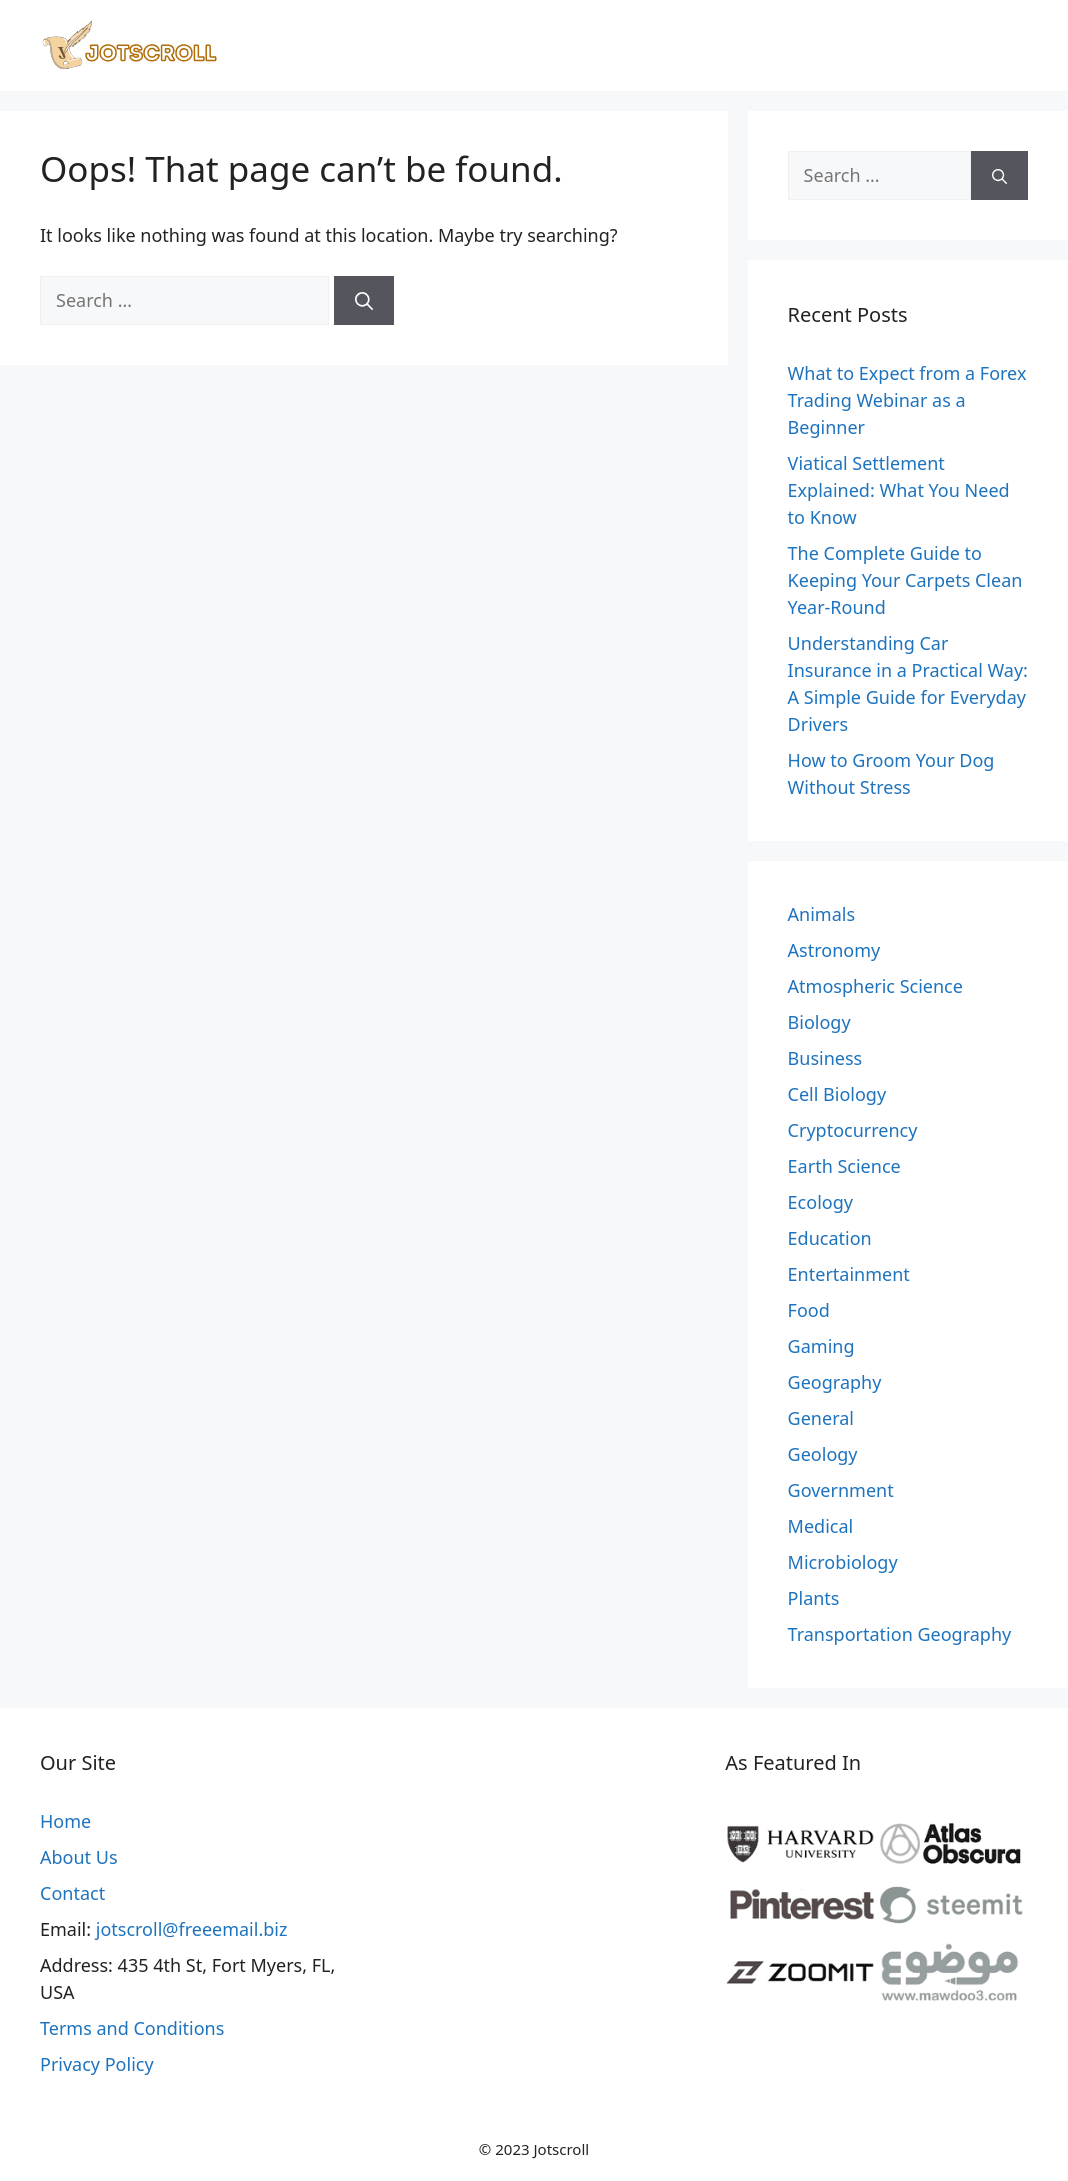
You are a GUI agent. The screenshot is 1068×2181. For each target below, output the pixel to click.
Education (830, 1238)
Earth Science (844, 1166)
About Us (79, 1857)
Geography (835, 1382)
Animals (821, 914)
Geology (823, 1454)
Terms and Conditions (132, 2028)
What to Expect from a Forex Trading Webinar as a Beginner (907, 400)
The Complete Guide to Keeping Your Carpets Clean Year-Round (905, 580)
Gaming (821, 1346)
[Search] (364, 300)
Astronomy (834, 950)
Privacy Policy (97, 2064)
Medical (821, 1526)
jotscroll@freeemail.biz (192, 1929)
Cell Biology (837, 1094)
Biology (819, 1022)
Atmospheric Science (875, 986)
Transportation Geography (900, 1634)
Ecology (820, 1202)
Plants (814, 1598)
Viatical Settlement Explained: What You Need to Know (899, 490)
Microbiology (843, 1562)
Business (825, 1058)
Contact (72, 1893)
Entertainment (849, 1274)
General (821, 1418)
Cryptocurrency (853, 1130)
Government (841, 1490)
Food (809, 1310)
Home (65, 1821)
